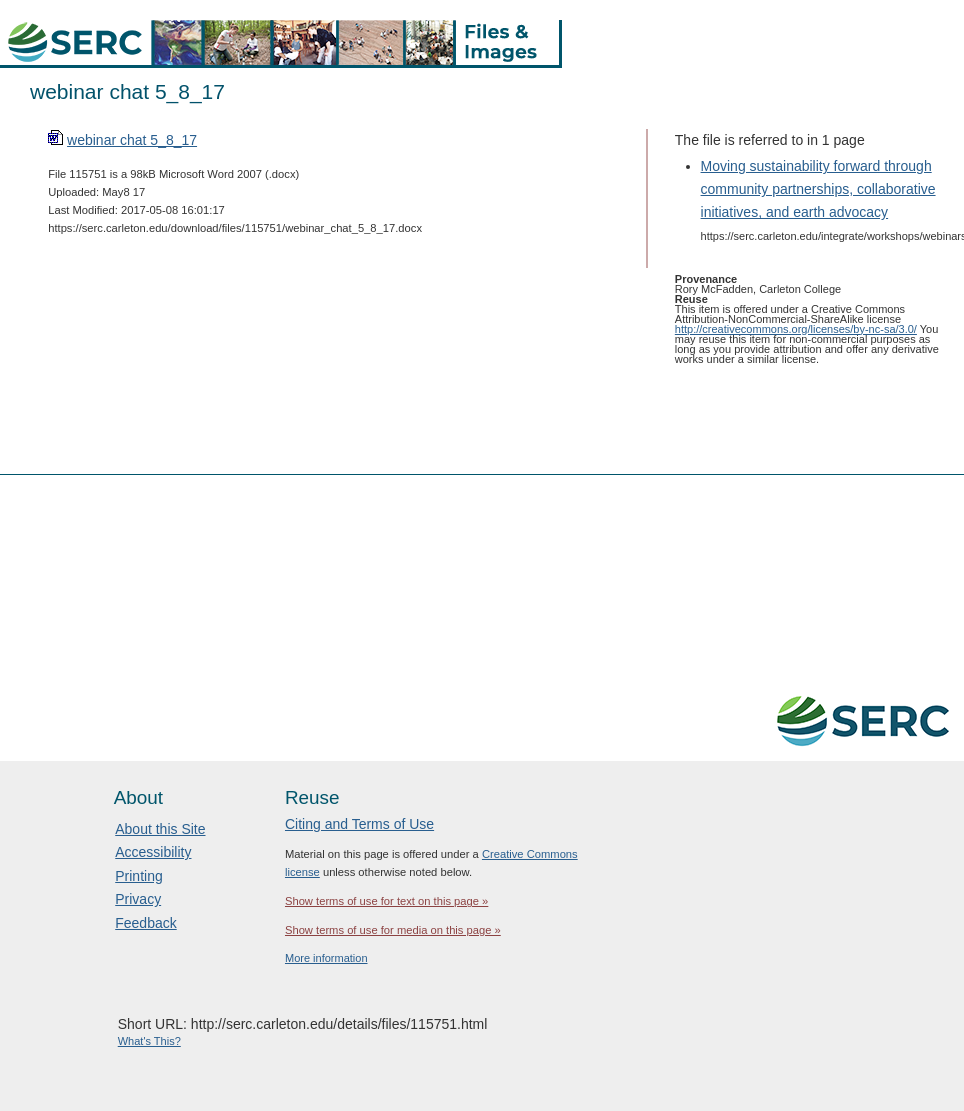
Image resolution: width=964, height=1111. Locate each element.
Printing (138, 876)
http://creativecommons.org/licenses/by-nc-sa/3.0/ (796, 329)
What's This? (149, 1041)
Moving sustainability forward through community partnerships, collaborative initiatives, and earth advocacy (818, 189)
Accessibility (153, 852)
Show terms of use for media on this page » (393, 930)
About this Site (160, 829)
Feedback (145, 923)
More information (326, 958)
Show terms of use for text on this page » (386, 901)
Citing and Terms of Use (359, 824)
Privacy (138, 899)
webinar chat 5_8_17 (132, 140)
